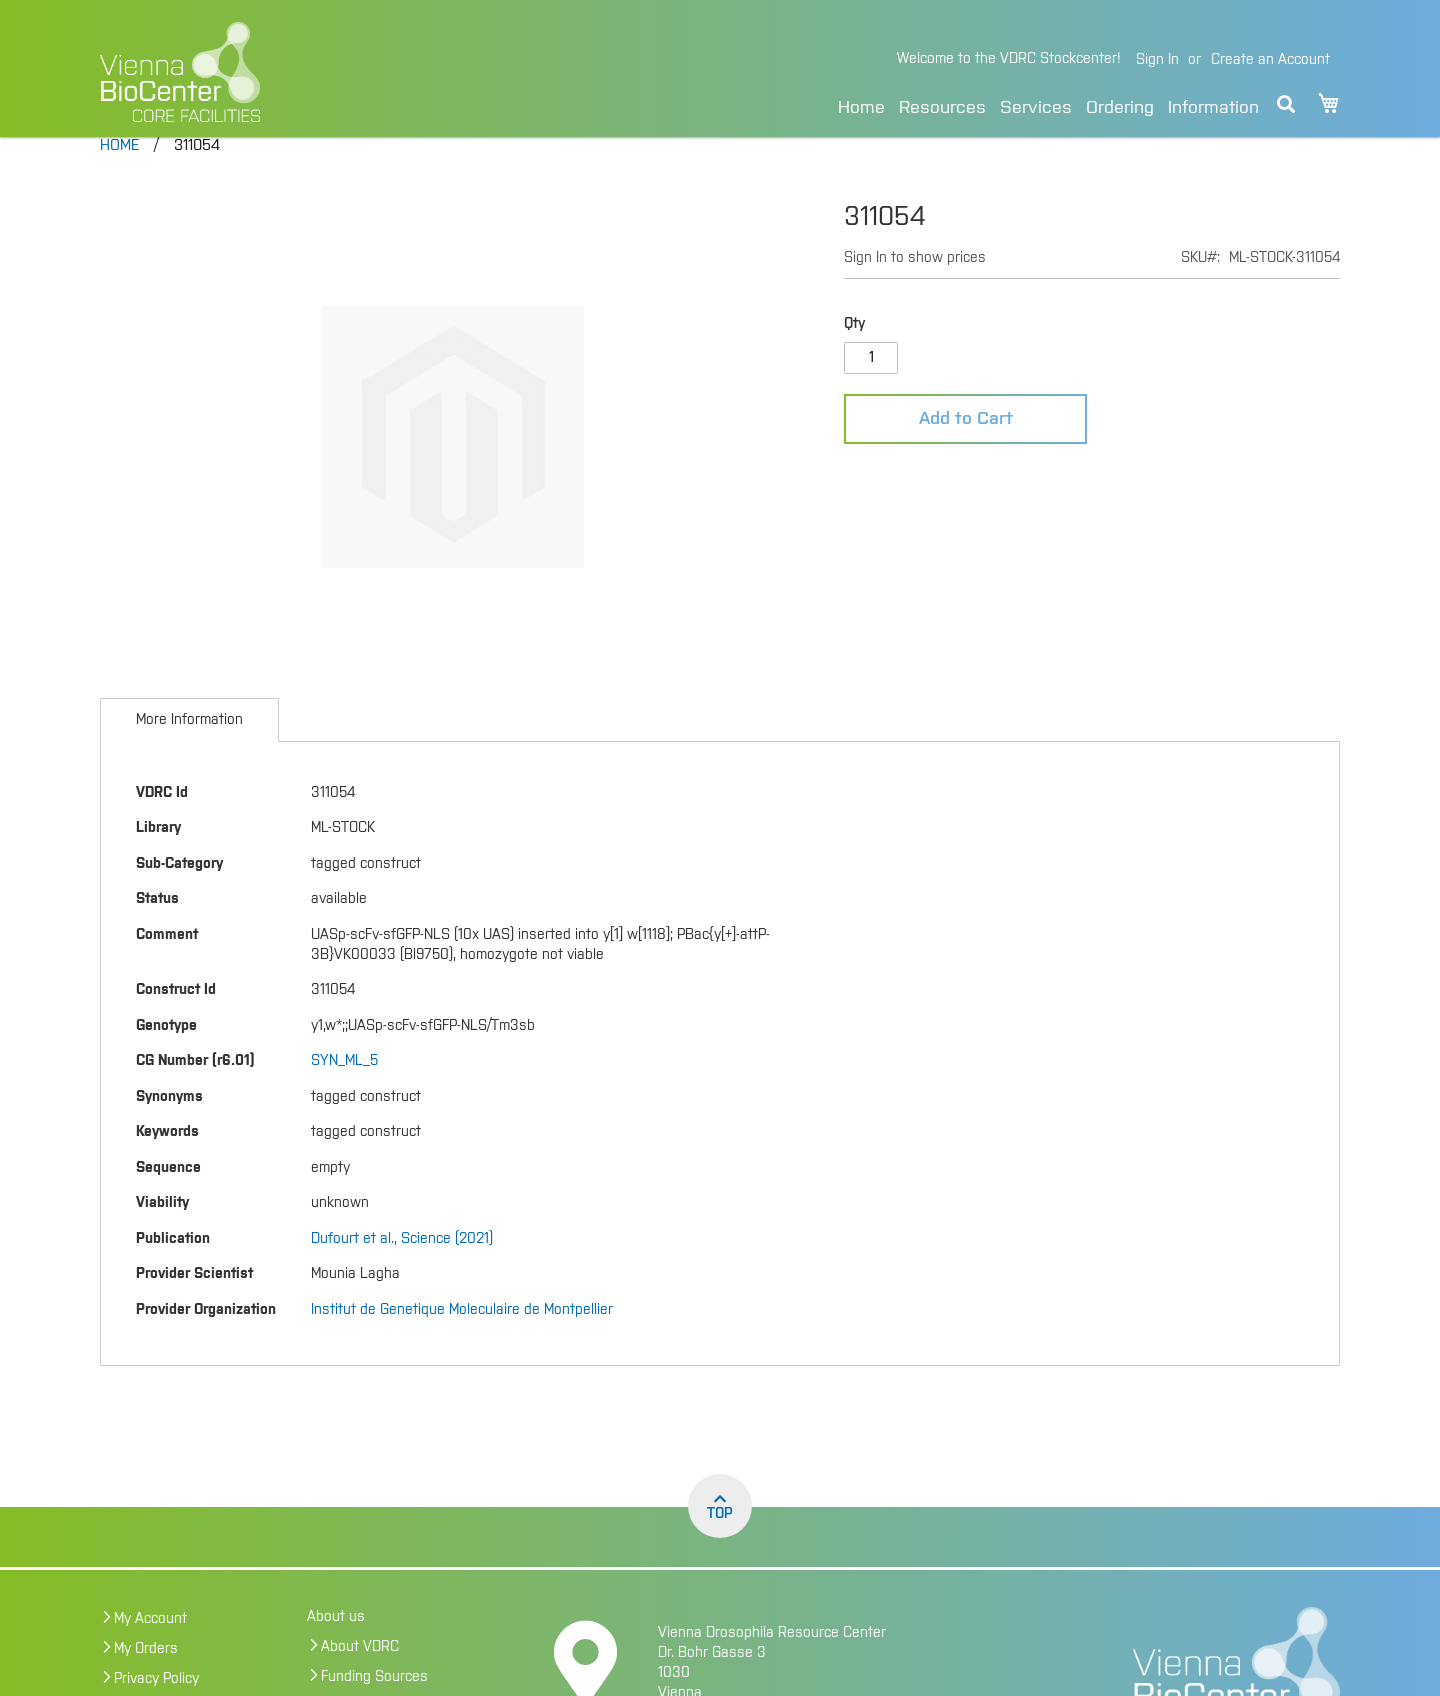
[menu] (1048, 104)
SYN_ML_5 (344, 1096)
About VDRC (360, 1682)
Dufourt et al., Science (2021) (402, 1274)
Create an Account (1270, 60)
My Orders (146, 1684)
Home (861, 108)
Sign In (1157, 60)
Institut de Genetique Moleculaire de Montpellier (462, 1345)
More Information (189, 755)
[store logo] (317, 72)
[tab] (189, 755)
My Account (150, 1654)
